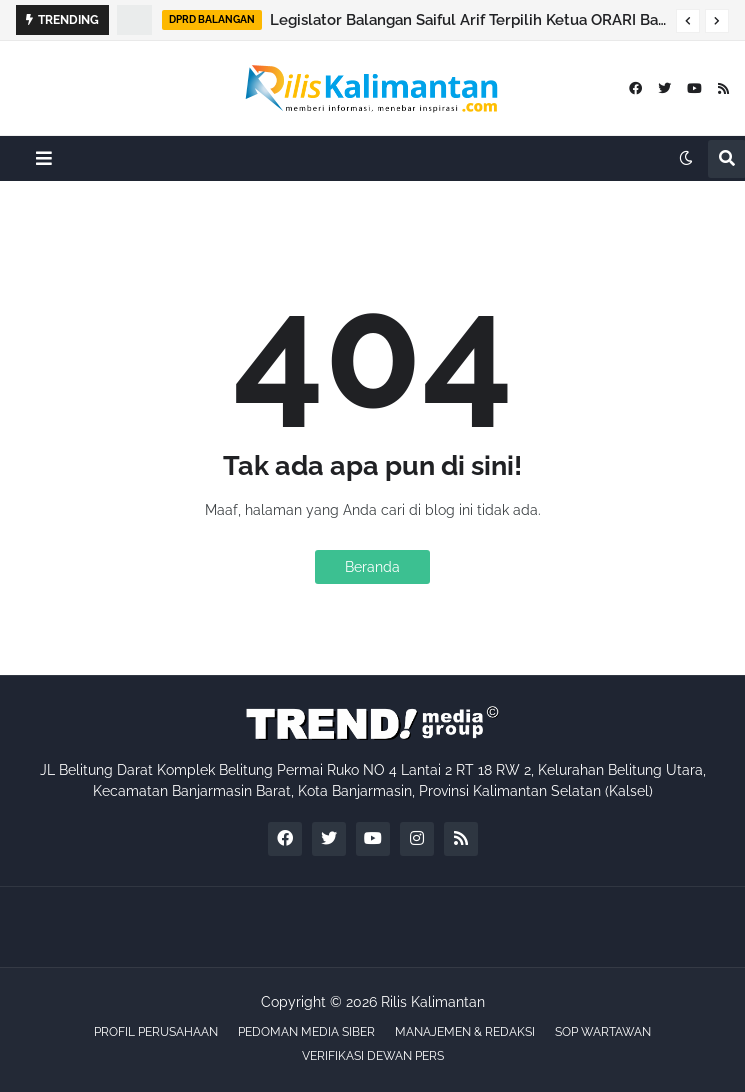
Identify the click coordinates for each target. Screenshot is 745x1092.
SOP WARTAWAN (603, 1032)
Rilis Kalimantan (433, 1002)
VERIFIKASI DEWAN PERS (373, 1056)
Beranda (372, 567)
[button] (688, 21)
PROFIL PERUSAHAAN (156, 1032)
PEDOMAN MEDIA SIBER (306, 1032)
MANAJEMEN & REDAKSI (465, 1032)
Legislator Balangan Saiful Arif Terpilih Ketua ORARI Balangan (468, 20)
